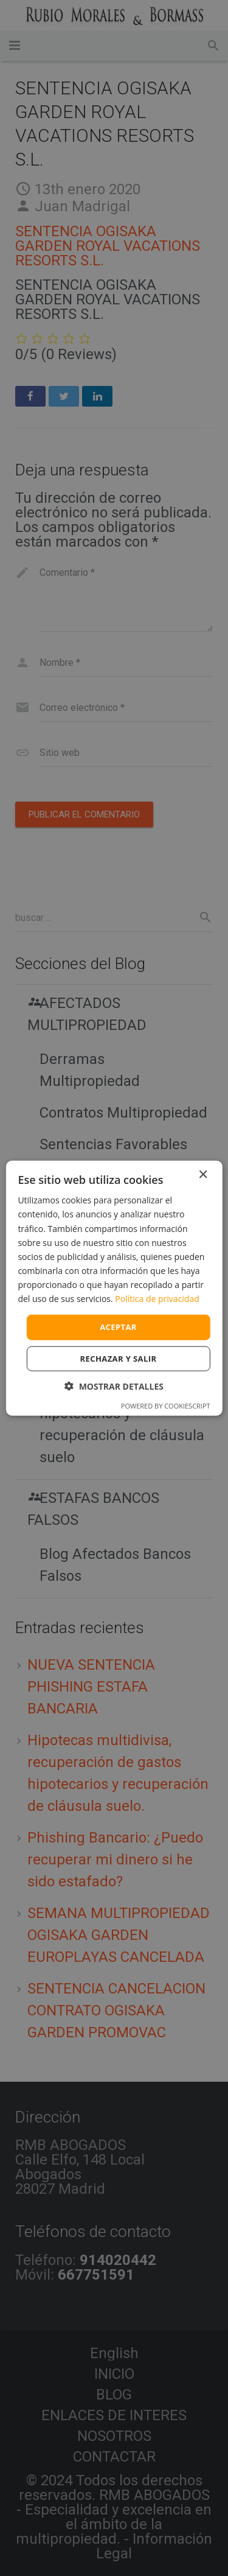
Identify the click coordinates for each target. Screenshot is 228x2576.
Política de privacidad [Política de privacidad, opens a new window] (157, 1298)
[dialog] (113, 1288)
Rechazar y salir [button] (118, 1358)
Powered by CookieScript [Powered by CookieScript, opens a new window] (165, 1405)
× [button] (202, 1175)
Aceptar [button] (118, 1326)
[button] (114, 1385)
